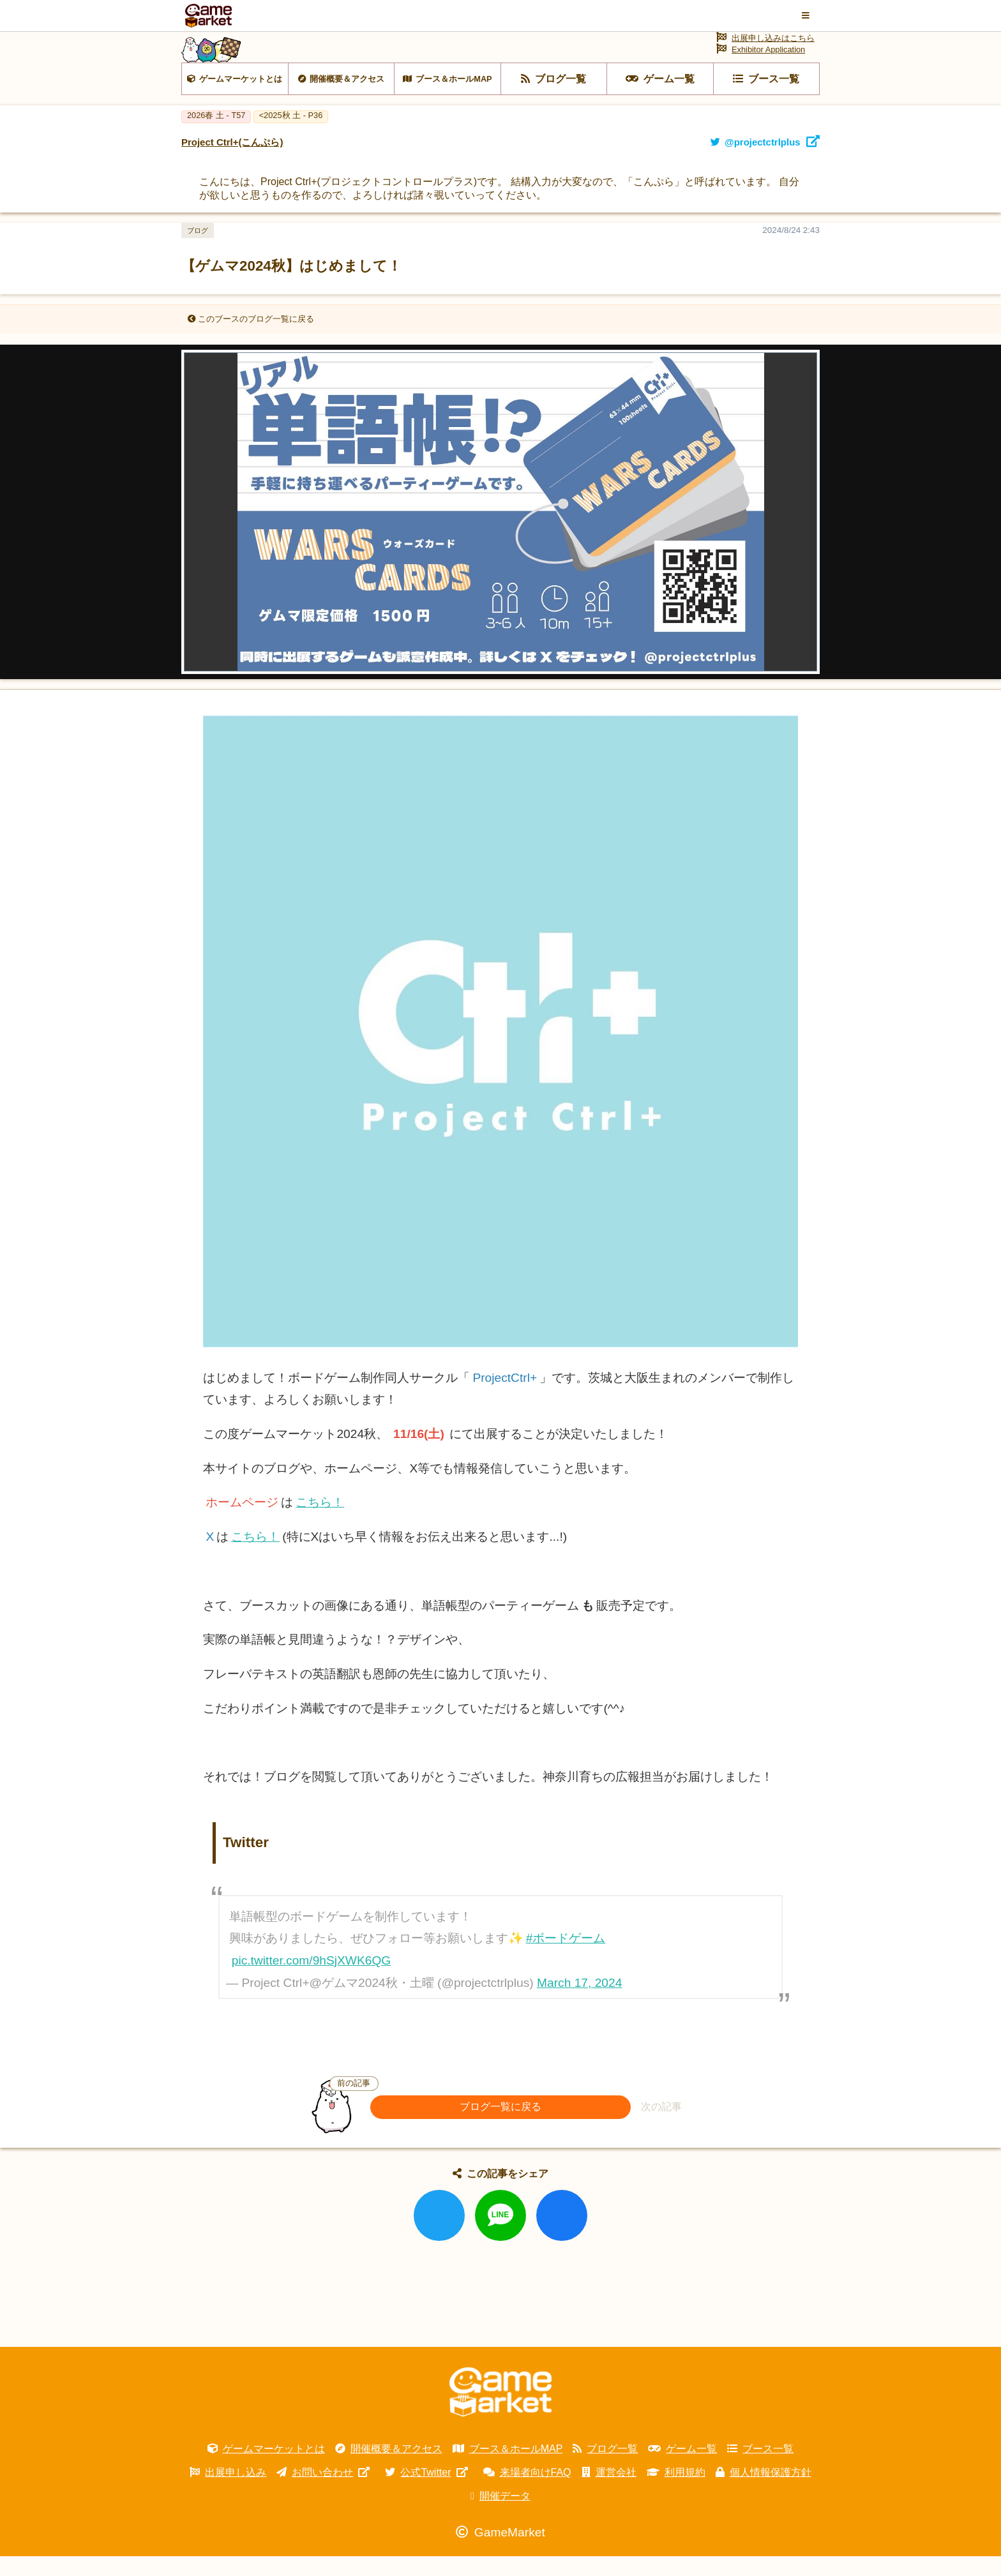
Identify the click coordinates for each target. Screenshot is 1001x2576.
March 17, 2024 (579, 2002)
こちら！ (320, 1522)
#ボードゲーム (566, 1958)
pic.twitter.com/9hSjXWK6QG (311, 1980)
